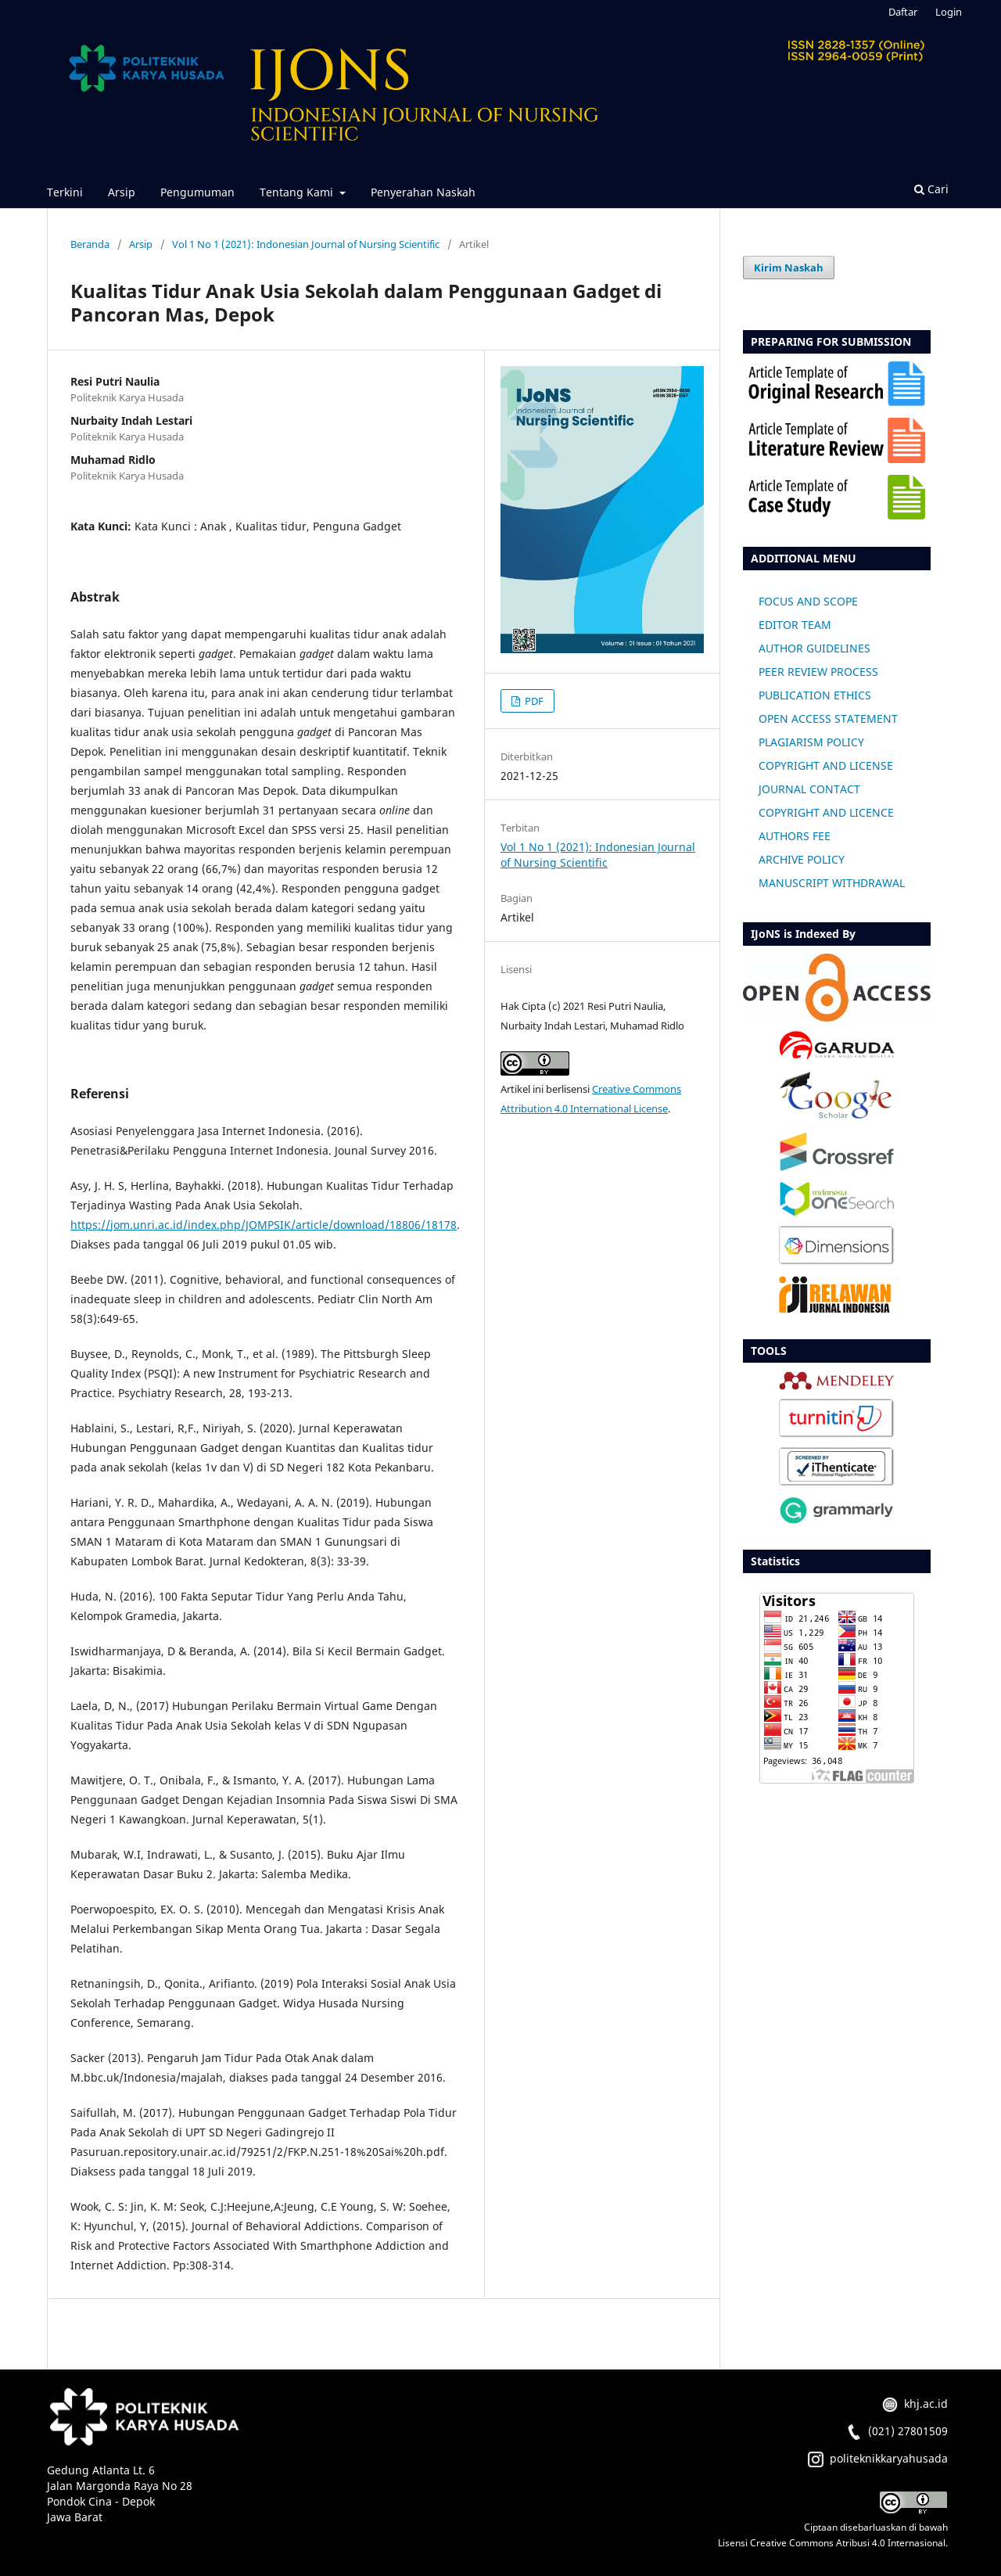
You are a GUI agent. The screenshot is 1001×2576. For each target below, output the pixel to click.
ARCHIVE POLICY (802, 859)
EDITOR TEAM (795, 624)
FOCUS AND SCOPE (808, 601)
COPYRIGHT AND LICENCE (826, 812)
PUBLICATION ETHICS (815, 695)
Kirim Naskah (788, 267)
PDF (533, 701)
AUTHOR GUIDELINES (814, 648)
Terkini (65, 192)
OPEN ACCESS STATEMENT (828, 718)
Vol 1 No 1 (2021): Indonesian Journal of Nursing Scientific (306, 244)
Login (948, 12)
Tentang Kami (298, 192)
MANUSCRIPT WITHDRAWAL (832, 882)
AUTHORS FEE (795, 835)
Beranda (89, 244)
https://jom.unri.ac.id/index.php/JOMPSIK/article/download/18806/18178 (263, 1224)
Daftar (902, 12)
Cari (931, 188)
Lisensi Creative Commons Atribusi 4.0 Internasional (831, 2542)
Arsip (121, 192)
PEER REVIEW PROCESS (818, 671)
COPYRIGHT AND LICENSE (826, 765)
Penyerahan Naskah (423, 192)
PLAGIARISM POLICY (811, 742)
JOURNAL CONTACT (809, 788)
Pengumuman (197, 192)
